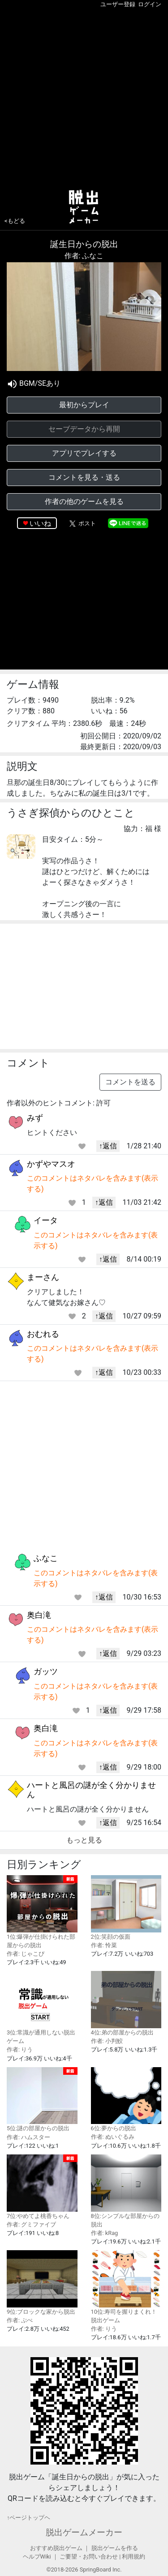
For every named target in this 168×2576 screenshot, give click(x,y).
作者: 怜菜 (104, 1945)
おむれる (43, 1334)
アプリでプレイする (84, 453)
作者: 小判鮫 (107, 2041)
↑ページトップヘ (28, 2517)
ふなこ (46, 1558)
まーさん (43, 1277)
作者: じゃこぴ (25, 1953)
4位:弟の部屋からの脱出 (126, 2003)
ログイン (149, 4)
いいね (40, 523)
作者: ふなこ (84, 256)
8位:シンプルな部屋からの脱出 (126, 2191)
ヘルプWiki (37, 2556)
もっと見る (84, 1840)
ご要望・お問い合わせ (89, 2556)
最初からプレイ (84, 405)
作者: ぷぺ (20, 2320)
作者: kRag (104, 2233)
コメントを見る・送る (84, 477)
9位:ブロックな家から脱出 (42, 2282)
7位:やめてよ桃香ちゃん (42, 2186)
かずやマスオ (51, 1164)
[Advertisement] (84, 97)
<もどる (14, 221)
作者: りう (20, 2049)
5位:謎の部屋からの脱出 (42, 2099)
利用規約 (133, 2556)
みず (35, 1117)
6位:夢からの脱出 (126, 2099)
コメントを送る (130, 1082)
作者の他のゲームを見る (84, 501)
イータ (46, 1220)
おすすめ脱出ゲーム (56, 2548)
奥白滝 (39, 1615)
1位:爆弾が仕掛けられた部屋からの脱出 (42, 1912)
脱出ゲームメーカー (84, 2532)
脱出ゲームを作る (114, 2548)
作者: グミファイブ (31, 2224)
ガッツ (46, 1671)
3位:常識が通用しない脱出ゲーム (42, 2007)
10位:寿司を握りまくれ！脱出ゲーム (126, 2287)
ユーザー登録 (117, 4)
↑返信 (108, 1146)
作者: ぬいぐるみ (112, 2136)
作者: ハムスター (28, 2137)
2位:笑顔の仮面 (126, 1907)
